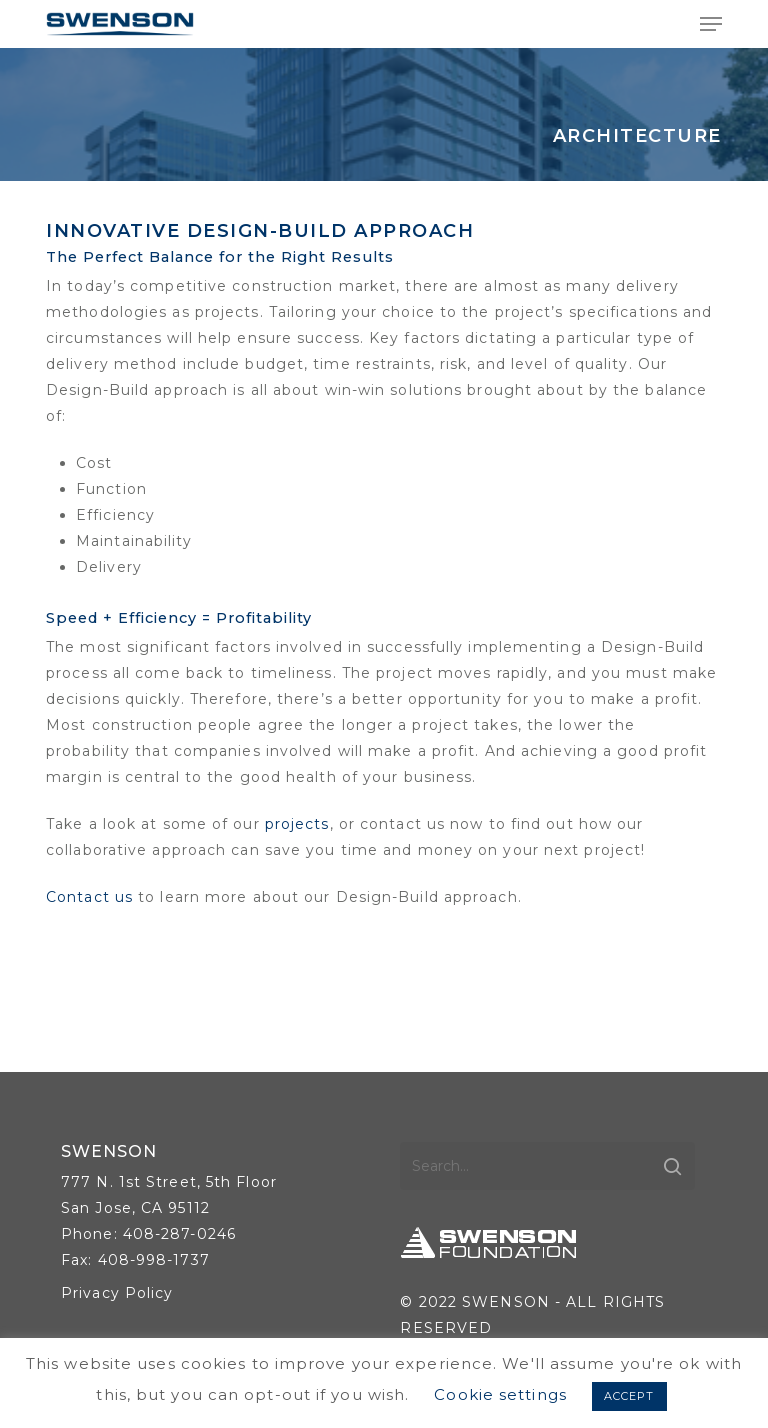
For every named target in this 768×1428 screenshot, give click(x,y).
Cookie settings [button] (500, 1394)
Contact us (89, 897)
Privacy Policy (117, 1293)
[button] (711, 24)
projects (297, 824)
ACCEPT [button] (629, 1396)
